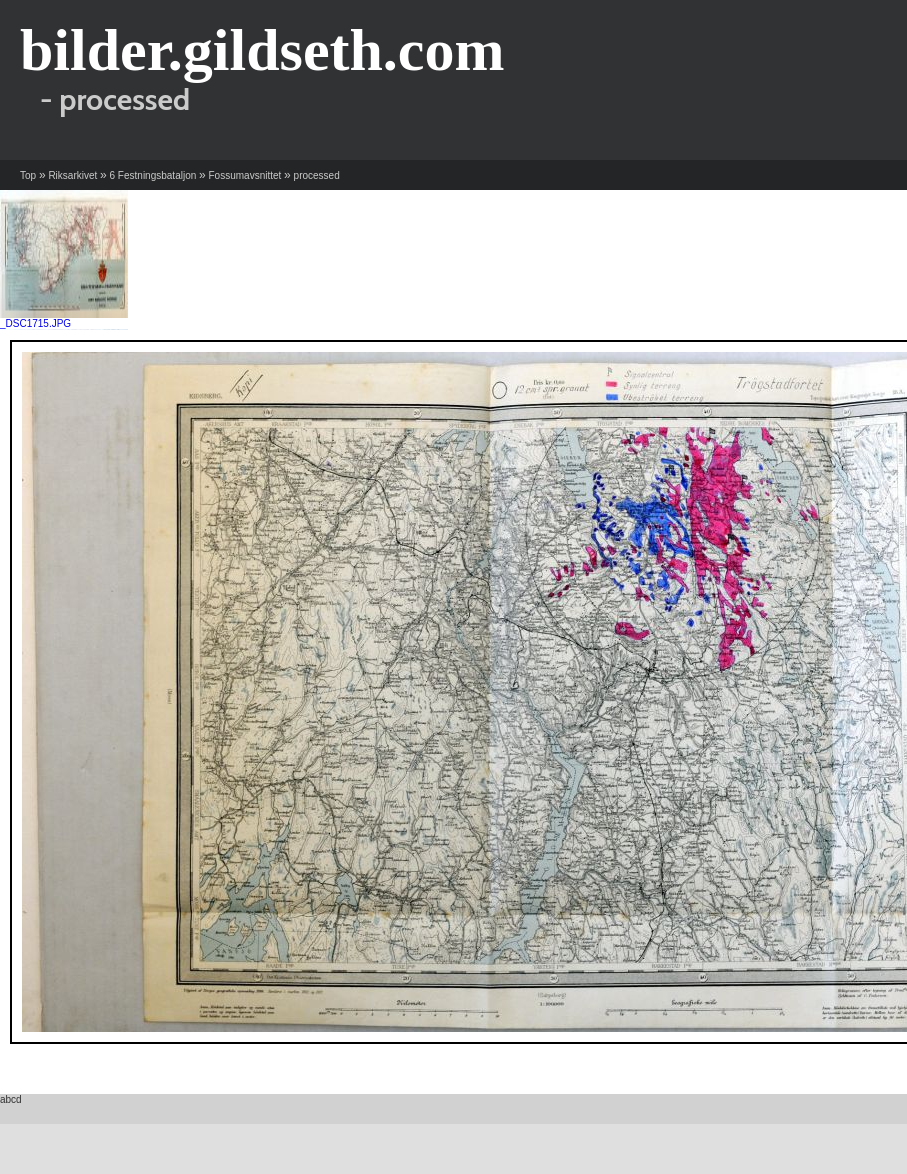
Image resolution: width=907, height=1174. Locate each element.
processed (317, 175)
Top (28, 175)
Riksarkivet (72, 175)
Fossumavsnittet (245, 175)
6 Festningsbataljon (153, 175)
